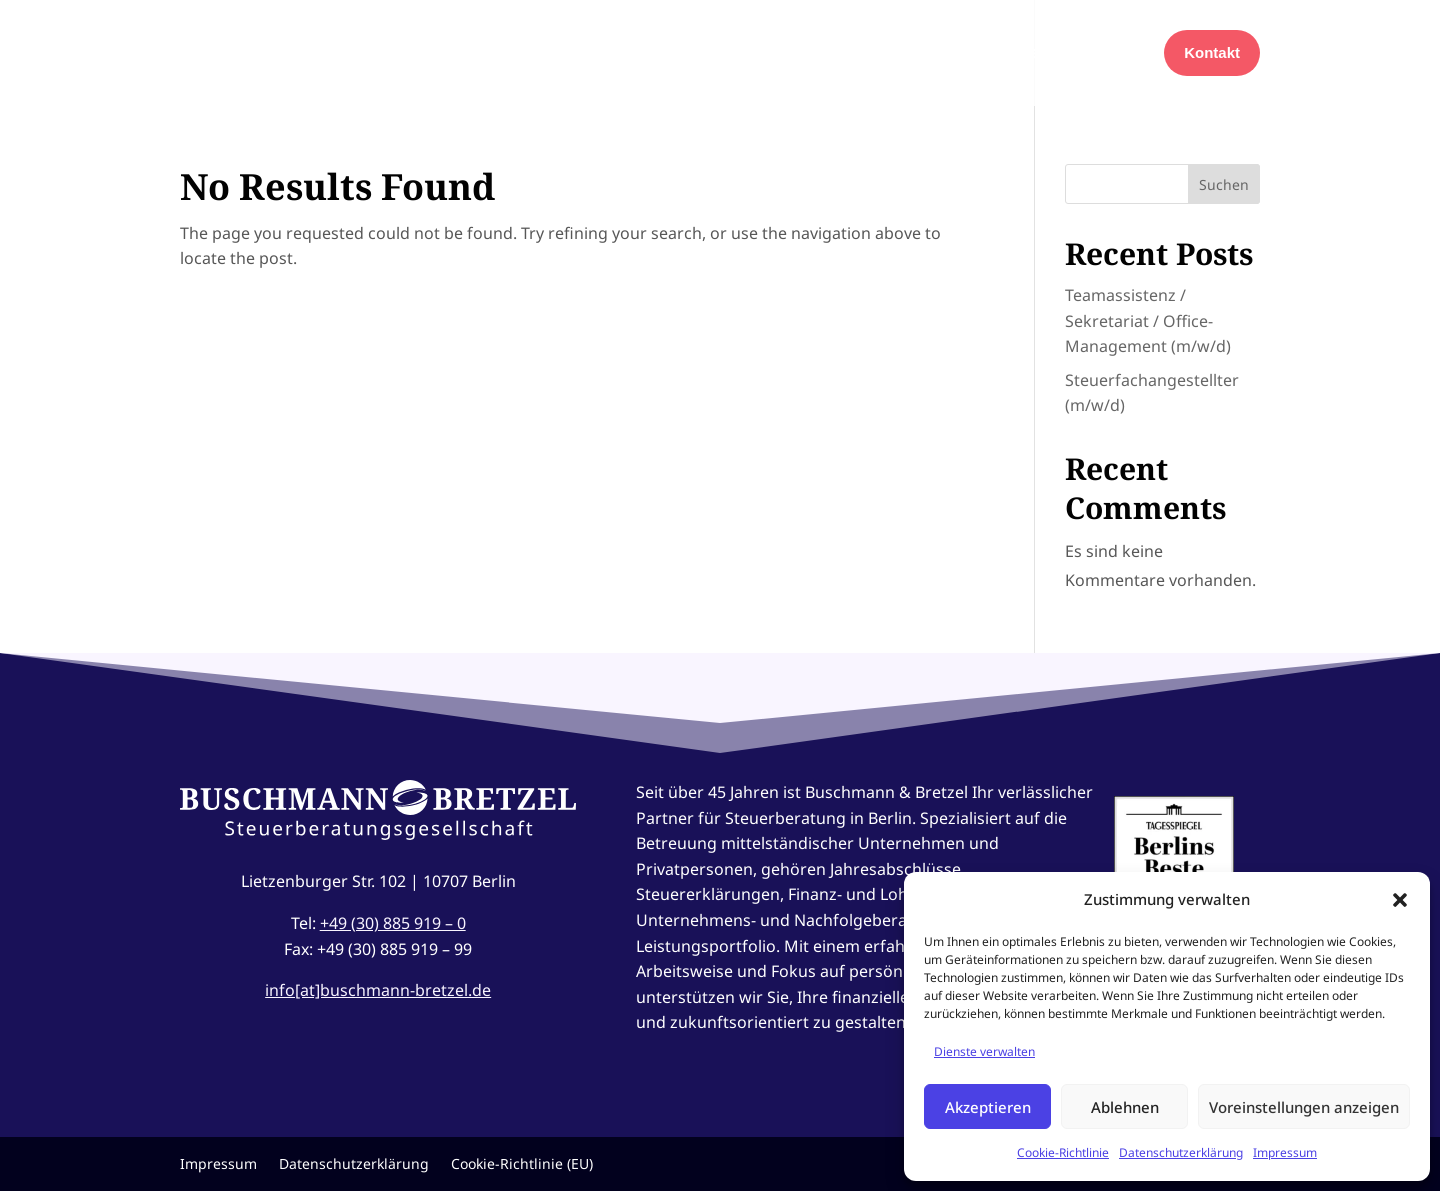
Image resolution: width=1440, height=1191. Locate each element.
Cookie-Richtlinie (1063, 1152)
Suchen (1224, 184)
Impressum (1285, 1152)
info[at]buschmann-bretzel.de (378, 990)
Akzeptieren (988, 1107)
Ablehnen (1125, 1107)
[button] (1400, 900)
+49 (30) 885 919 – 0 (393, 923)
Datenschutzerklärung (1181, 1152)
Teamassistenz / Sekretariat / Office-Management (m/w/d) (1148, 320)
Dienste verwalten (984, 1051)
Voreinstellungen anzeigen (1304, 1107)
